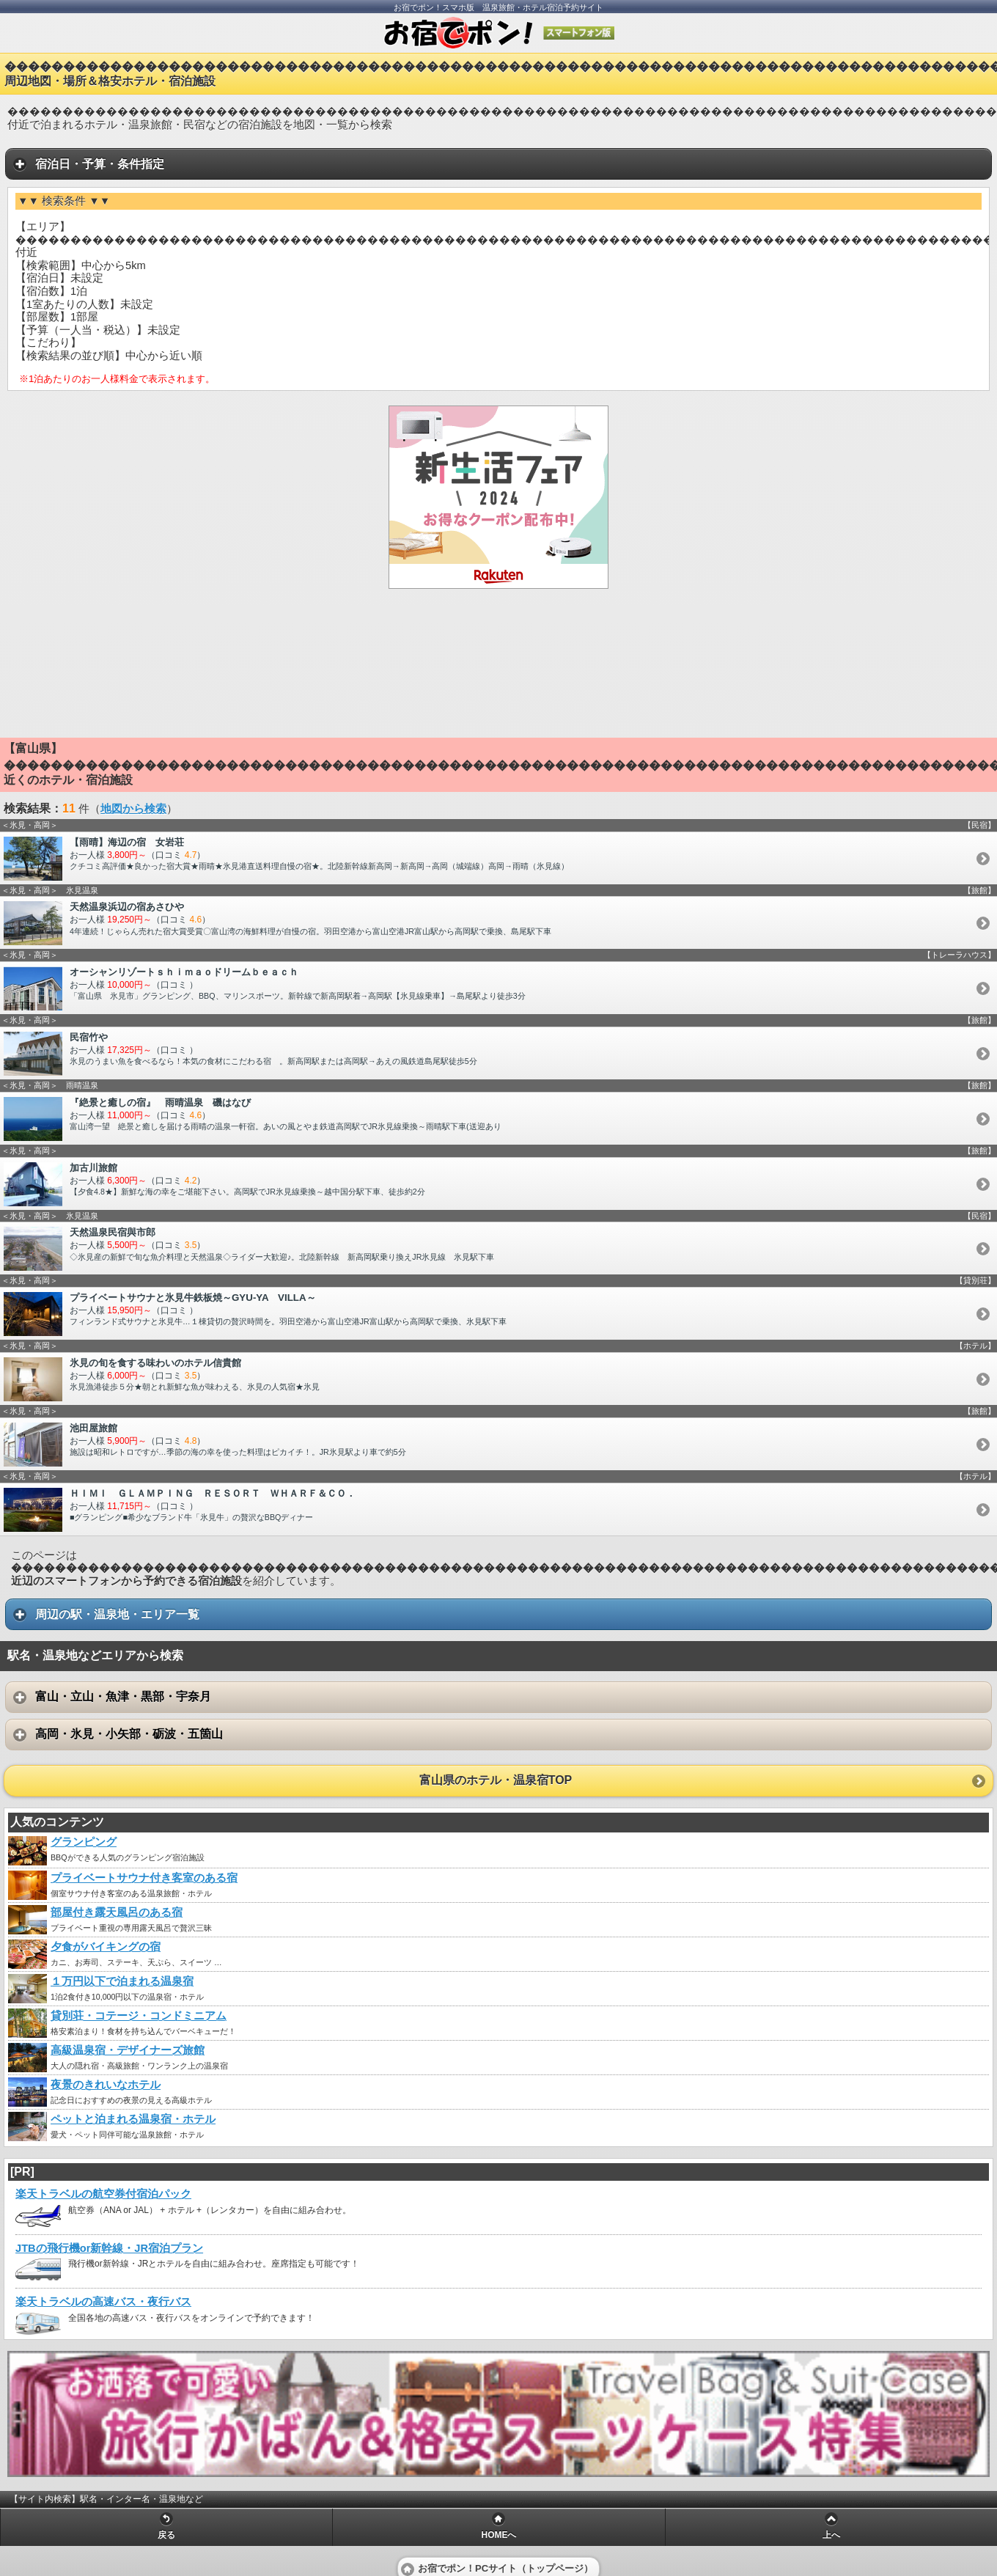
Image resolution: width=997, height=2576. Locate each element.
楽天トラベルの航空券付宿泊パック (103, 2194)
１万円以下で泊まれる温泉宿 (122, 1981)
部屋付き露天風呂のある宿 (117, 1912)
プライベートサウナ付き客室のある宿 (144, 1878)
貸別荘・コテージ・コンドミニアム (139, 2016)
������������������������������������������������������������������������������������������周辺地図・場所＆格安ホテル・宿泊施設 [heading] (500, 73)
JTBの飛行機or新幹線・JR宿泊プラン (109, 2248)
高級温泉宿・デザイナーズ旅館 (128, 2050)
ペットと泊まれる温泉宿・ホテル (133, 2119)
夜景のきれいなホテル (106, 2085)
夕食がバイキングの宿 (106, 1947)
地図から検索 (133, 809)
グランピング (84, 1842)
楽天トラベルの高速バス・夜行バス (103, 2302)
